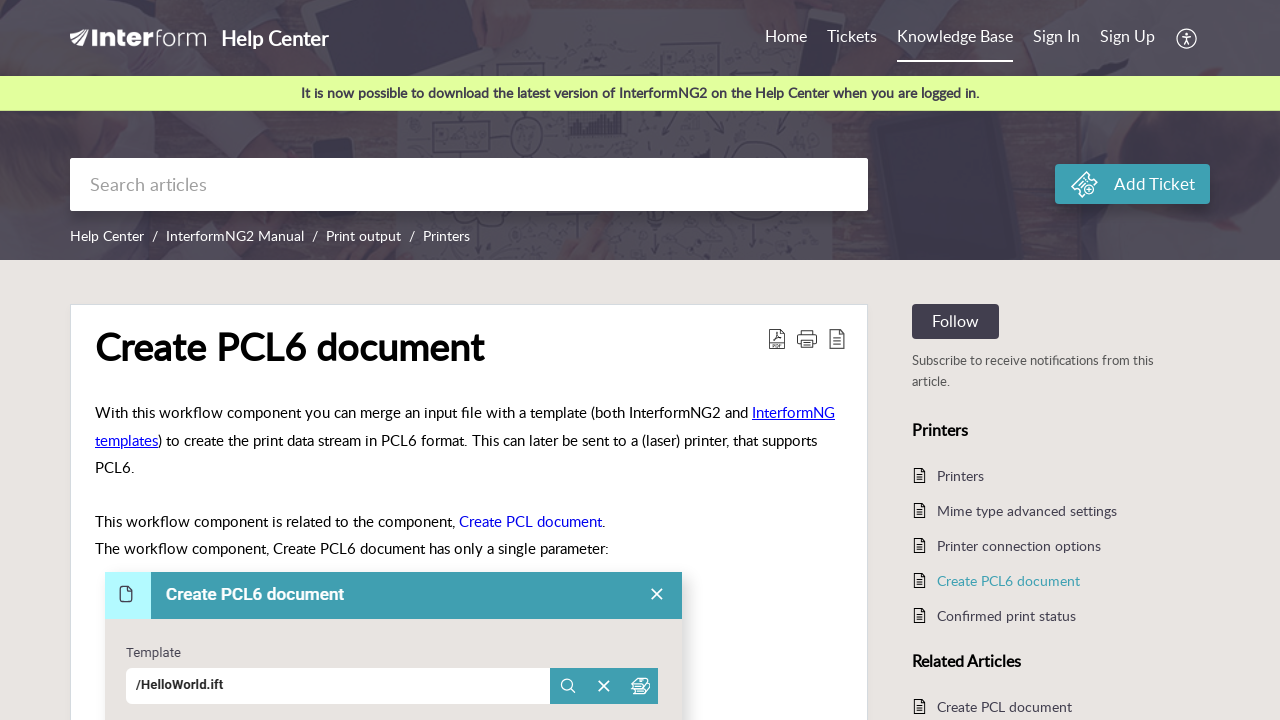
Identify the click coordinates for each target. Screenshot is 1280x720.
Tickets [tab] (852, 36)
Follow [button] (955, 321)
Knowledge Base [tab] (955, 36)
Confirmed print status (1006, 615)
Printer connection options (1019, 545)
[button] (1187, 38)
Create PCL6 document (1008, 580)
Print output (363, 235)
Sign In (1056, 36)
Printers (446, 235)
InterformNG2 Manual (235, 235)
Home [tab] (786, 36)
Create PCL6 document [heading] (289, 347)
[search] (469, 184)
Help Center (107, 235)
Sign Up (1127, 36)
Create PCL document (530, 521)
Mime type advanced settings (1027, 510)
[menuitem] (1056, 38)
